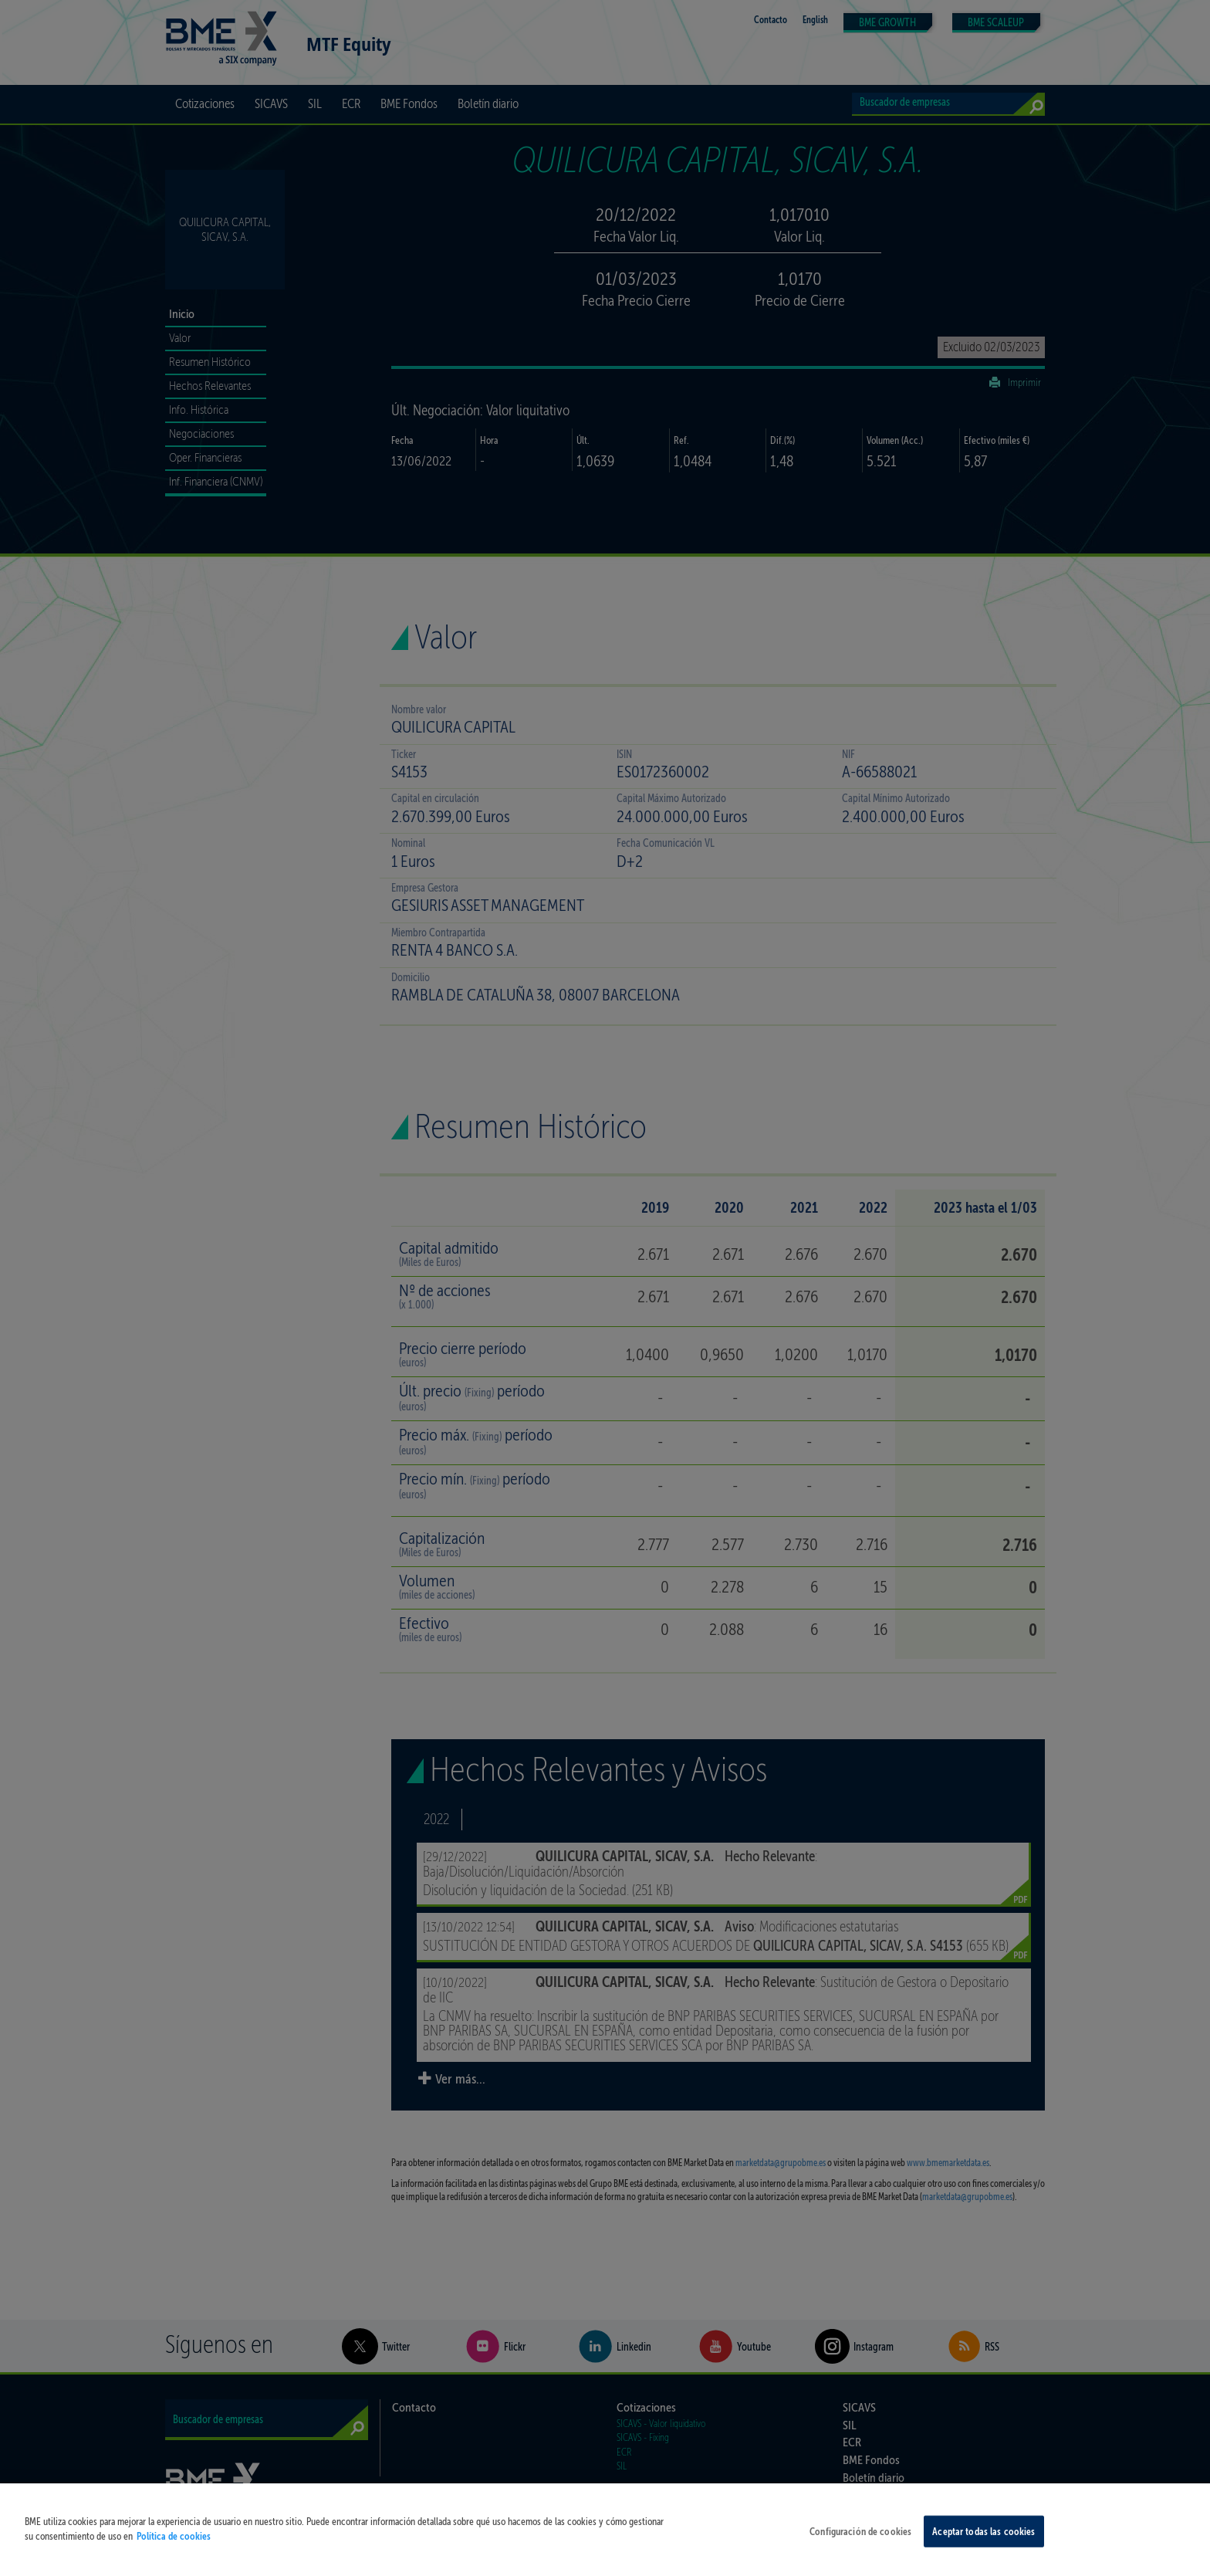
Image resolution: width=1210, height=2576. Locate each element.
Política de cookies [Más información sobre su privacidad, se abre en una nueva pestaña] (174, 2548)
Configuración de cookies (860, 2542)
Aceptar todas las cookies (983, 2542)
